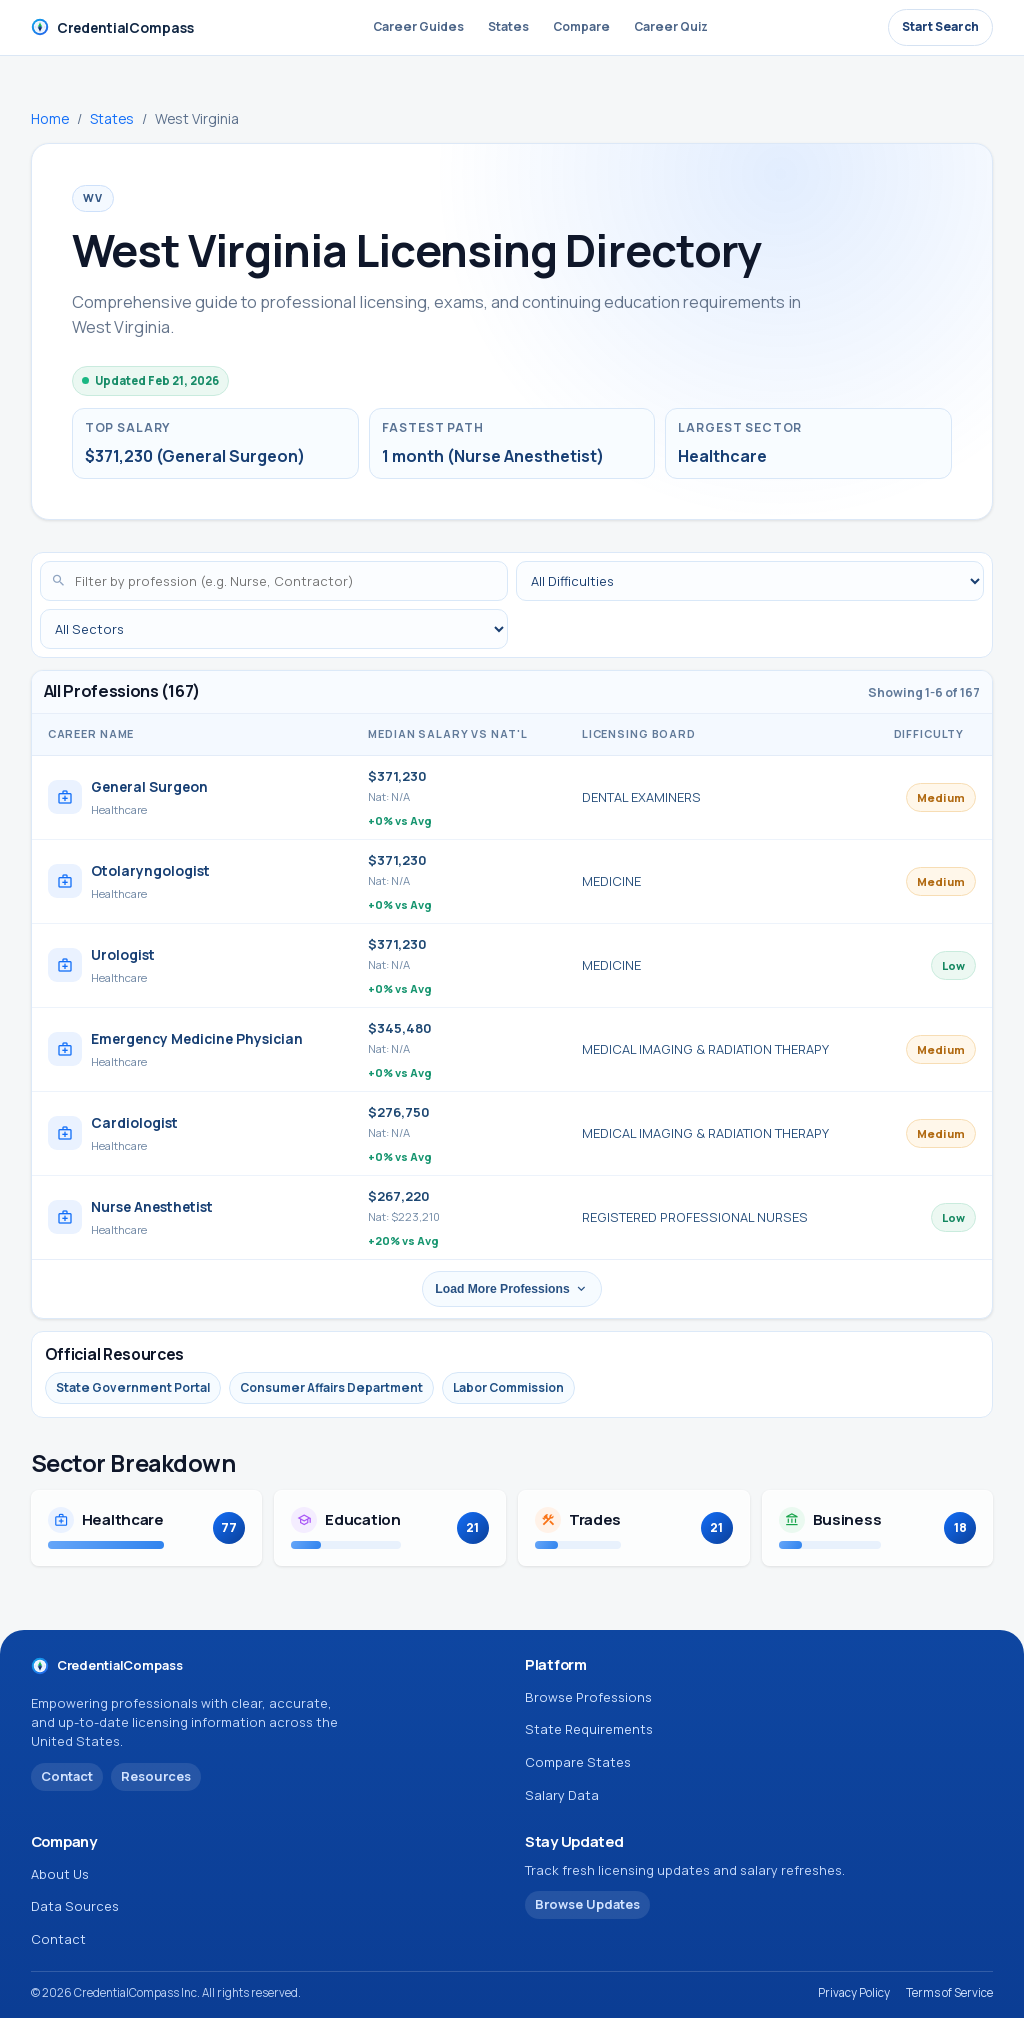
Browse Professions (588, 1697)
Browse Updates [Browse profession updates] (587, 1904)
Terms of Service (949, 1992)
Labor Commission (508, 1387)
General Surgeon (149, 786)
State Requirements (589, 1729)
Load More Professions (511, 1289)
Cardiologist (134, 1122)
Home (50, 118)
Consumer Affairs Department (331, 1387)
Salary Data (562, 1795)
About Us (60, 1874)
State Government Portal (133, 1387)
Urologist (123, 954)
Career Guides (418, 26)
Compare (581, 26)
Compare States (578, 1762)
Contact (58, 1939)
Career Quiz (671, 26)
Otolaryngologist (150, 870)
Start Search (940, 26)
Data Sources (75, 1906)
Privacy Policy (854, 1992)
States (508, 26)
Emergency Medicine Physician (197, 1038)
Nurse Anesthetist (152, 1206)
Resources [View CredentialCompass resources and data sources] (156, 1776)
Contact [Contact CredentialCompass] (67, 1776)
